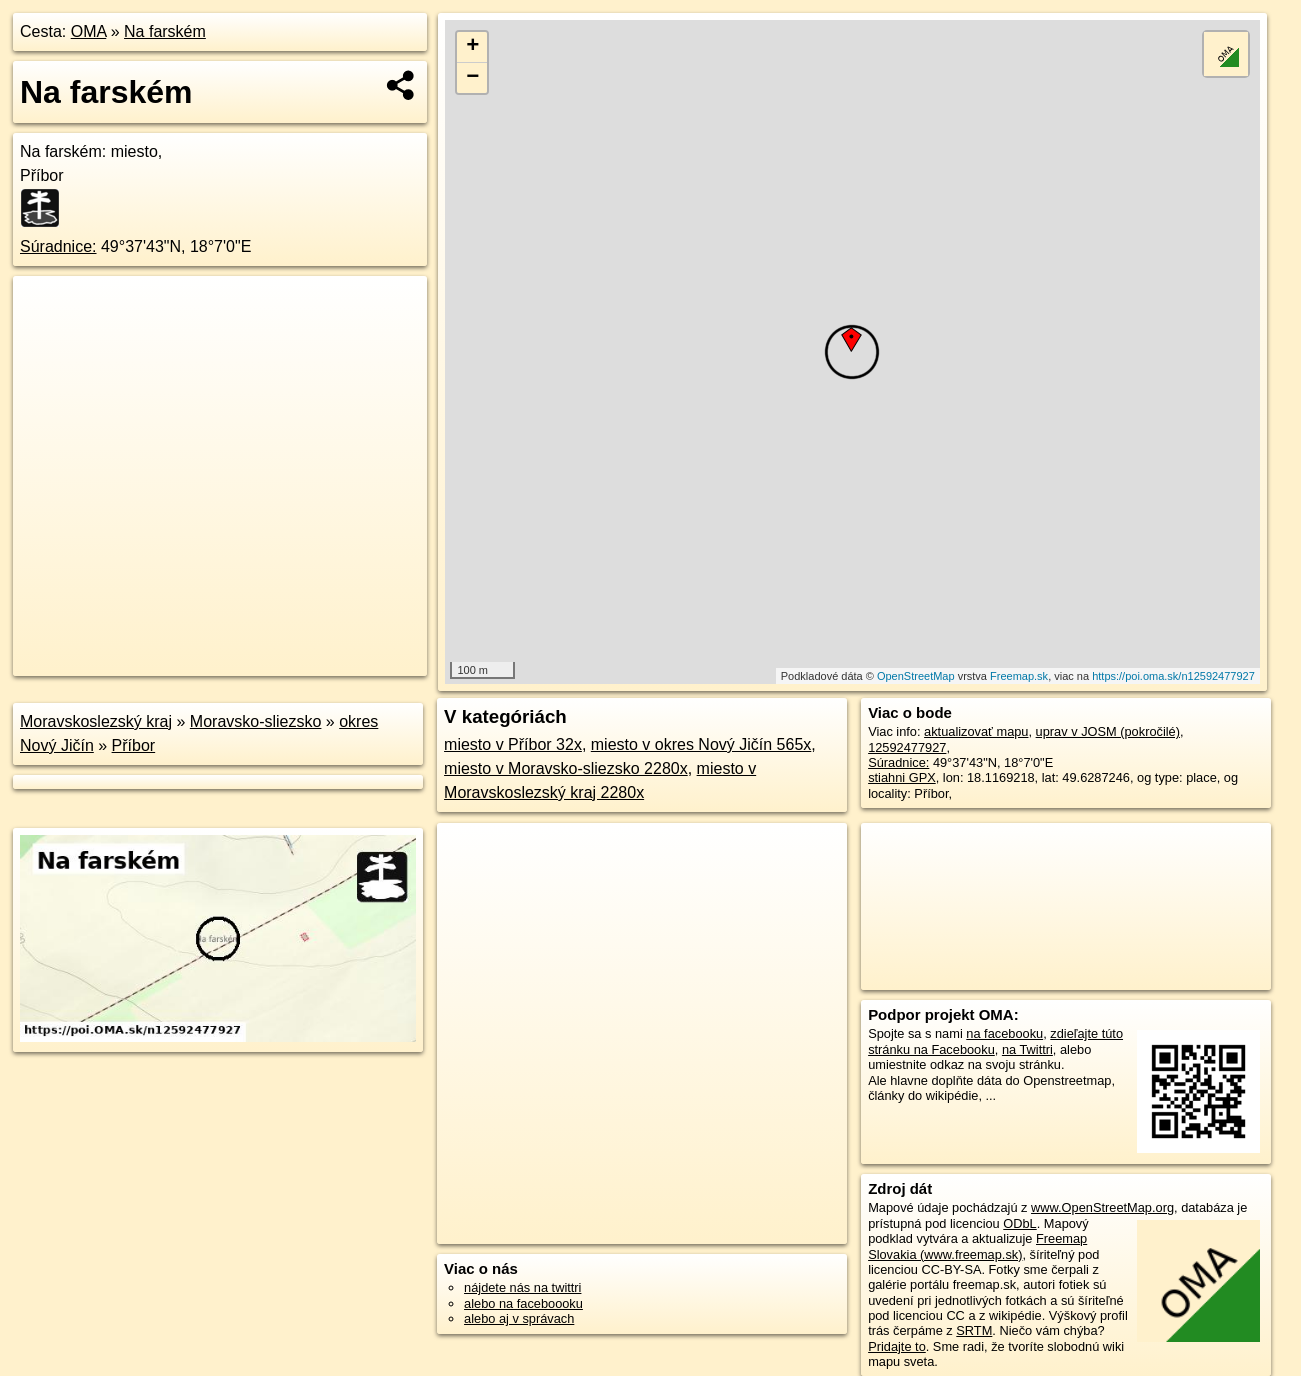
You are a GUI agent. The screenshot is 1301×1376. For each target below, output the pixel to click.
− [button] (472, 78)
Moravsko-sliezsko (256, 721)
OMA (89, 31)
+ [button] (472, 47)
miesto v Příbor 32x (513, 744)
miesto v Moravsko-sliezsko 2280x (566, 768)
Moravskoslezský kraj (96, 721)
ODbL (1019, 1223)
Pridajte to (897, 1346)
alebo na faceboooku (523, 1303)
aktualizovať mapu (976, 731)
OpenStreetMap (916, 676)
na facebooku (1004, 1033)
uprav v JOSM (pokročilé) (1108, 731)
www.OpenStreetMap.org (1102, 1207)
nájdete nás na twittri (522, 1287)
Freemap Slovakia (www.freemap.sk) (977, 1246)
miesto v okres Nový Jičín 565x (701, 744)
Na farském (165, 31)
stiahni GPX (902, 777)
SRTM (974, 1330)
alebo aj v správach (519, 1318)
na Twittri (1027, 1049)
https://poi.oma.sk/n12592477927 (1173, 676)
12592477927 (907, 747)
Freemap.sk (1019, 676)
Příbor (134, 745)
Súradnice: (58, 246)
